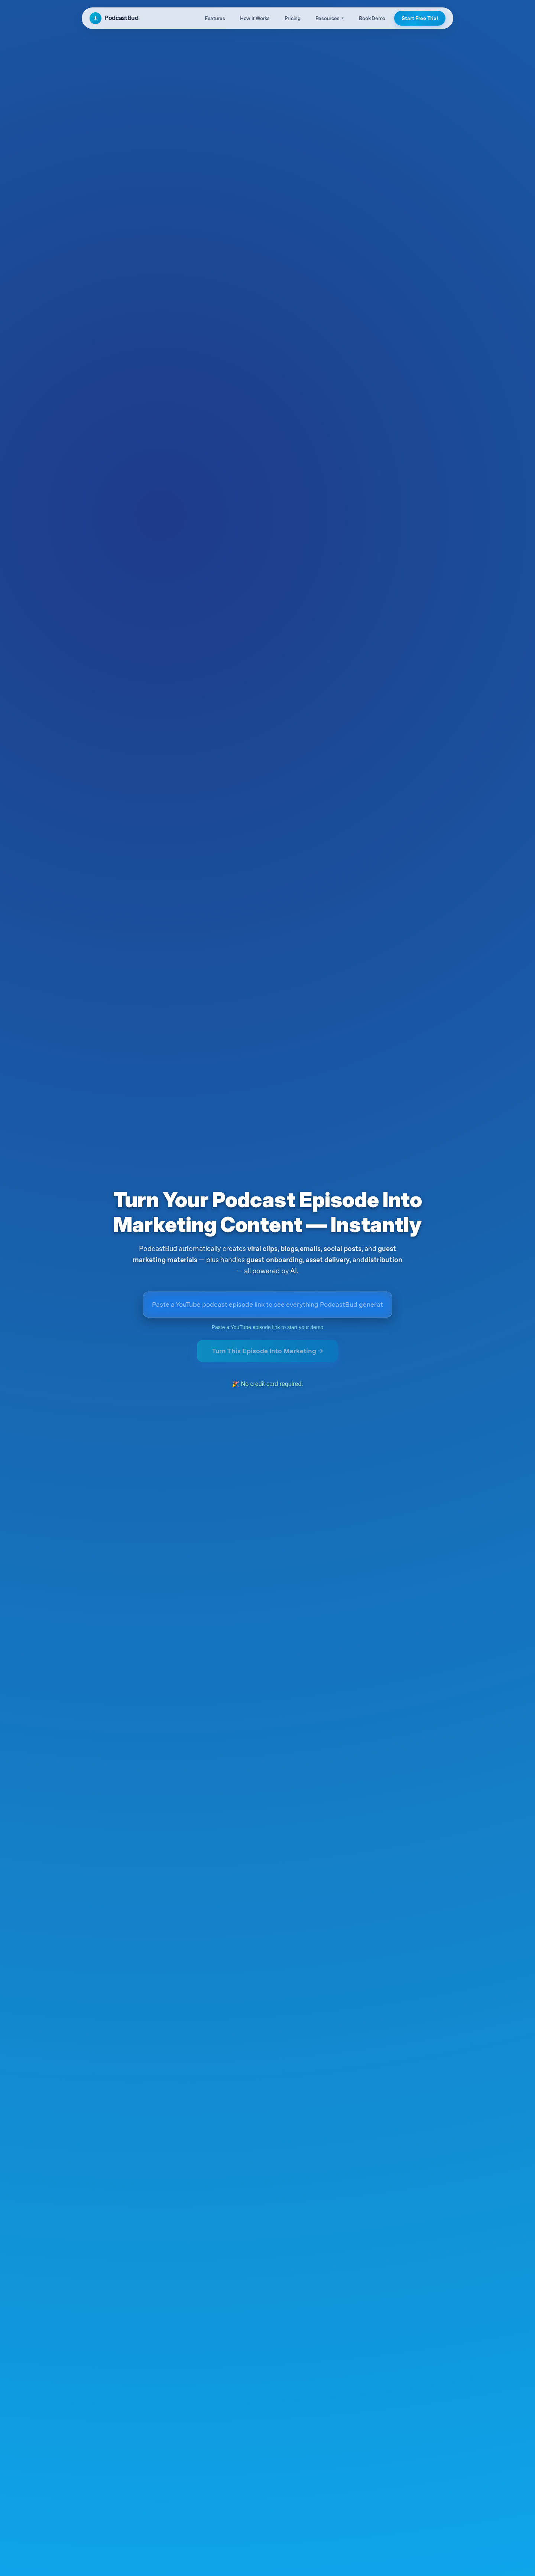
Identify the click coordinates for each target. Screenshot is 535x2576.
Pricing (293, 18)
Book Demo (372, 18)
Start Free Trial (420, 18)
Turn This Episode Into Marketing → (267, 1351)
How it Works (255, 18)
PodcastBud (114, 18)
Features (215, 18)
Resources (329, 18)
